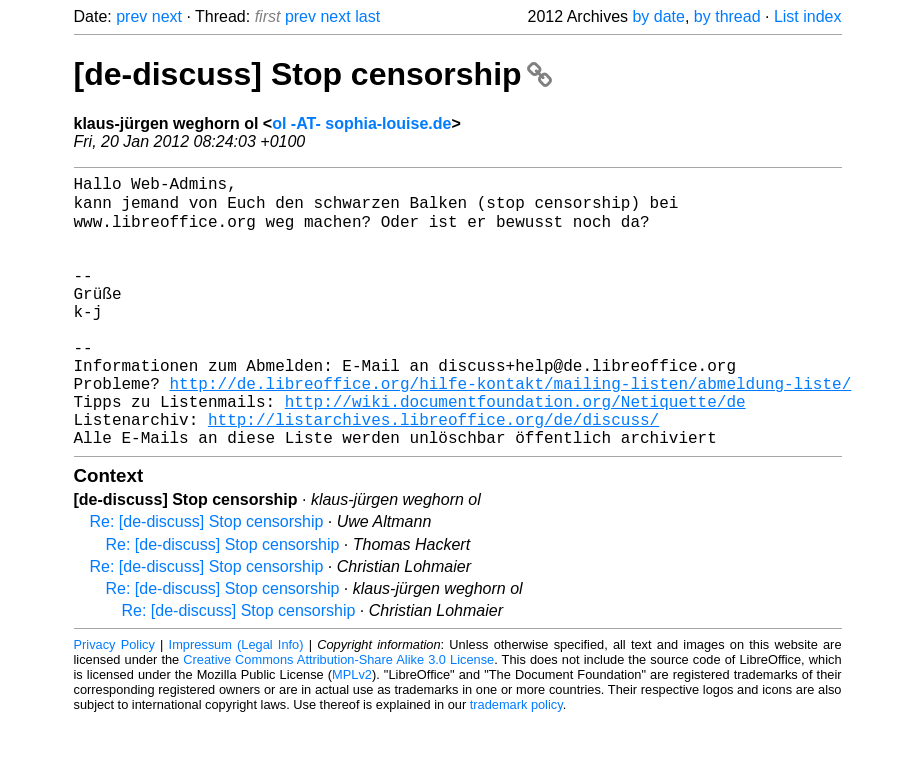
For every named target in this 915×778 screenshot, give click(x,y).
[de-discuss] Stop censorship (313, 74)
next (167, 16)
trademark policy (516, 762)
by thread (727, 16)
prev (131, 16)
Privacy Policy (114, 702)
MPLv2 (352, 732)
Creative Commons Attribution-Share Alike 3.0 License (338, 717)
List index (808, 16)
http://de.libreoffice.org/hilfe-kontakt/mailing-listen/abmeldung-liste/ (511, 429)
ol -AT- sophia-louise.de (361, 123)
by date (658, 16)
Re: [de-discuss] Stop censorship (207, 579)
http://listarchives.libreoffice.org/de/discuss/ (433, 473)
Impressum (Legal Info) (236, 702)
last (367, 16)
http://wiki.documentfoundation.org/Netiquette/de (515, 451)
